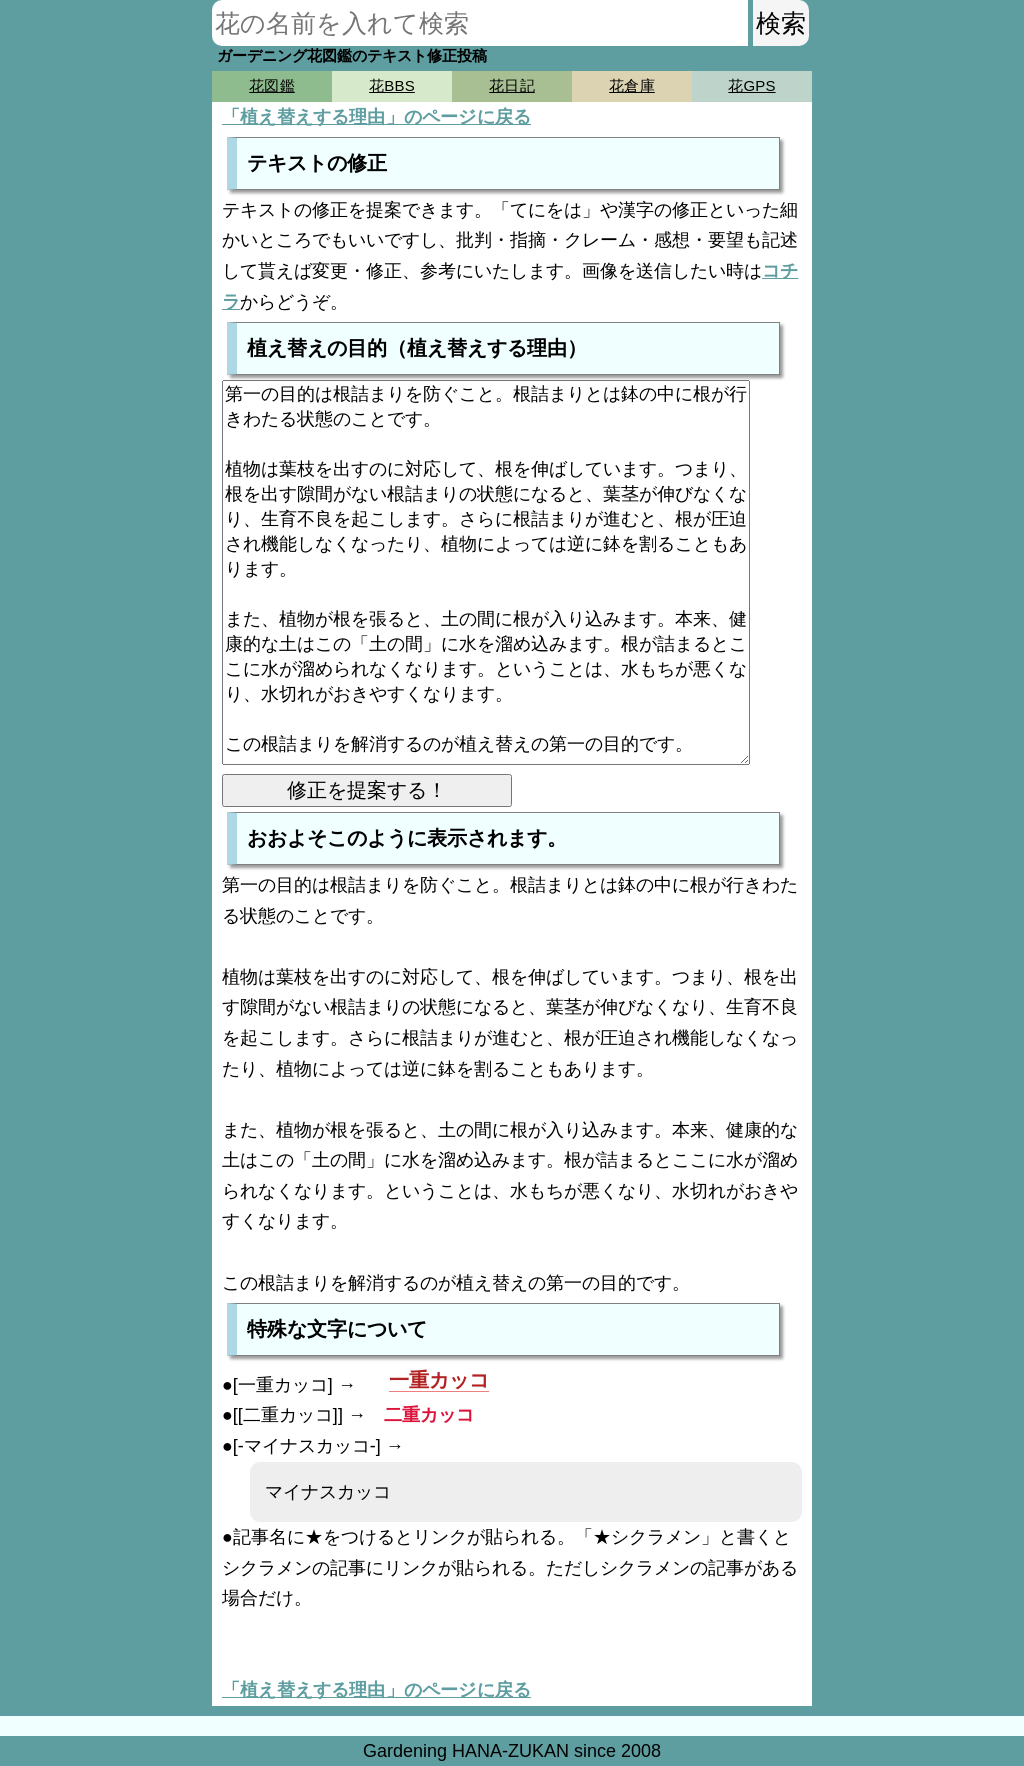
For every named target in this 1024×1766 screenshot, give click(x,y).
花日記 (511, 85)
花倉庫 (631, 85)
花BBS (392, 85)
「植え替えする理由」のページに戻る (376, 117)
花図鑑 (271, 85)
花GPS (751, 85)
